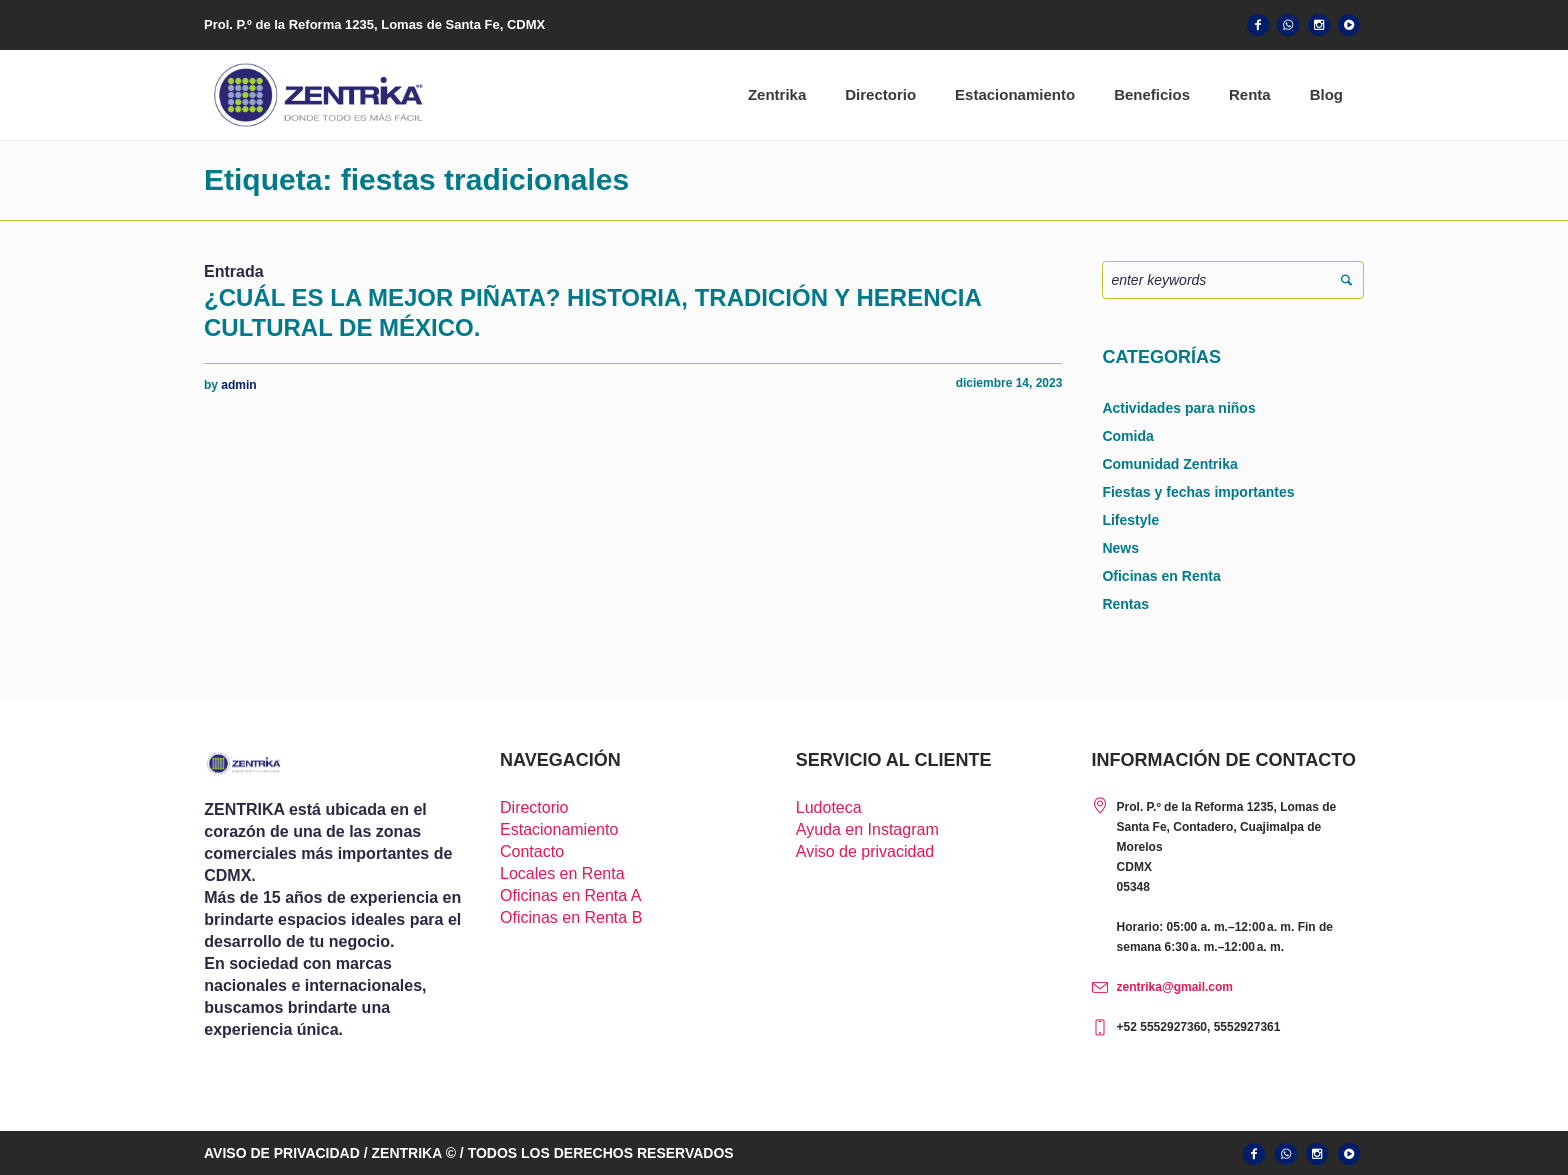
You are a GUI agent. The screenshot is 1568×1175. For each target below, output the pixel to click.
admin (238, 385)
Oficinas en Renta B (571, 917)
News (1120, 548)
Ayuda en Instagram (867, 829)
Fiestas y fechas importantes (1198, 492)
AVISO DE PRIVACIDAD (282, 1153)
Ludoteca (829, 807)
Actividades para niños (1178, 408)
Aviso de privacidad (865, 851)
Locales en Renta (562, 873)
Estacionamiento (559, 829)
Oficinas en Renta (1161, 576)
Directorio (534, 807)
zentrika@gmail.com (1175, 987)
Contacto (532, 851)
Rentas (1125, 604)
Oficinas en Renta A (570, 895)
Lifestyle (1130, 520)
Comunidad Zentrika (1169, 464)
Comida (1127, 436)
